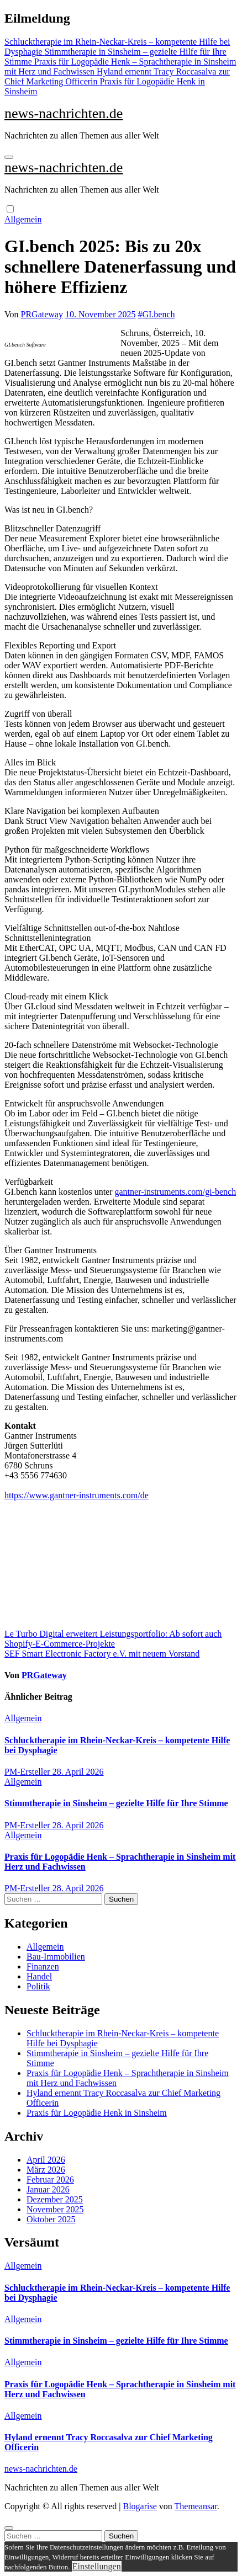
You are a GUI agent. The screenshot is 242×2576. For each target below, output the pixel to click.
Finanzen (43, 1966)
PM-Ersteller (28, 1771)
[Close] (8, 2528)
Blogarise (139, 2506)
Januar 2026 (48, 2189)
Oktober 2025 (51, 2219)
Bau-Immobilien (56, 1956)
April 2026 (46, 2159)
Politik (38, 1986)
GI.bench (158, 314)
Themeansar (196, 2506)
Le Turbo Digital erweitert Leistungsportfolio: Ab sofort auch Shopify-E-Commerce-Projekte (113, 1638)
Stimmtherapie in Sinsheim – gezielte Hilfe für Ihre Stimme (116, 1803)
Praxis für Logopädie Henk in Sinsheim (97, 2112)
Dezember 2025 (55, 2199)
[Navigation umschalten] (8, 157)
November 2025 (55, 2209)
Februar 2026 (50, 2179)
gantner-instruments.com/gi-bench (175, 1191)
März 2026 (46, 2169)
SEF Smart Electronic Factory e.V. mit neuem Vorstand (101, 1653)
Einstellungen (96, 2566)
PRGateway (42, 314)
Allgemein (23, 219)
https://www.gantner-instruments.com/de (76, 1495)
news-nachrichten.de (63, 113)
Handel (39, 1976)
